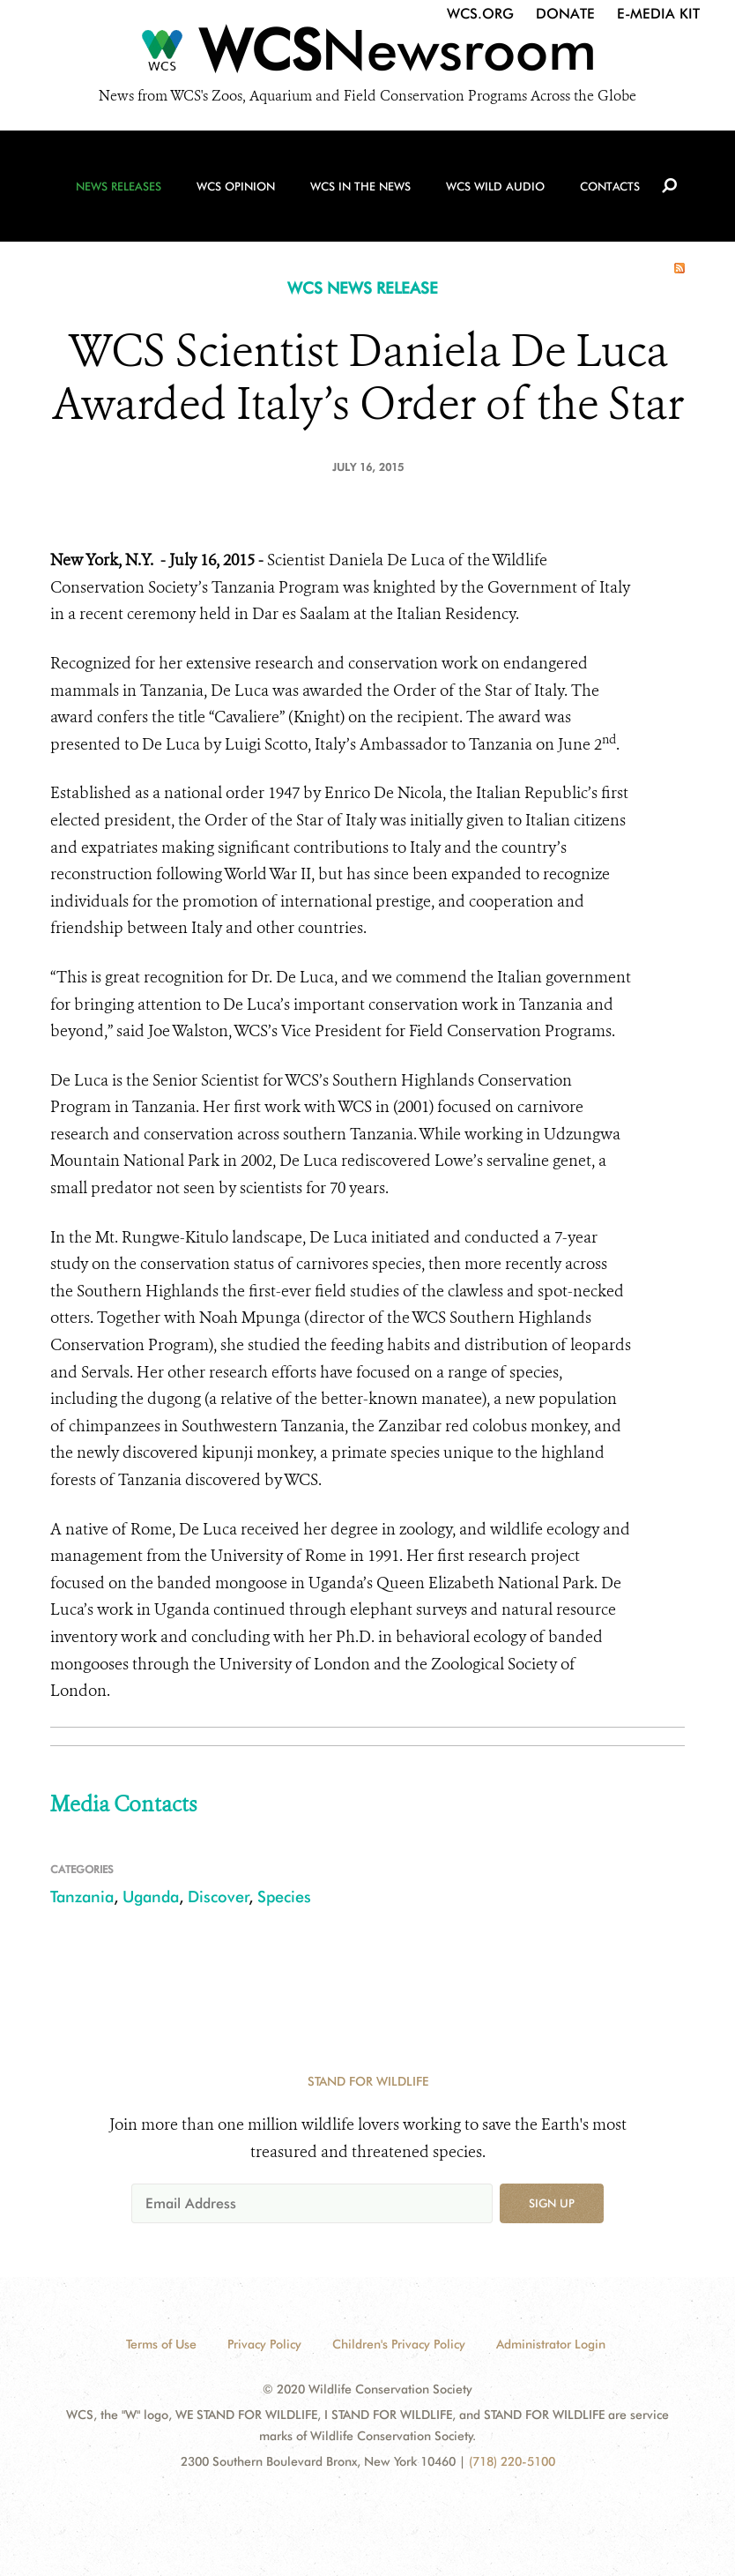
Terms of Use (161, 2344)
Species (284, 1896)
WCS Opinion (236, 186)
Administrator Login (550, 2344)
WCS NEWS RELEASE (362, 288)
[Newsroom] (367, 54)
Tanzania (82, 1896)
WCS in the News (360, 186)
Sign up (552, 2203)
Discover (218, 1896)
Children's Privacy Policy (398, 2344)
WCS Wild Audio (495, 186)
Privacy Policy (264, 2344)
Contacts (610, 186)
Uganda (150, 1896)
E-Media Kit (658, 13)
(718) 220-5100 (512, 2461)
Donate (565, 13)
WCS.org (480, 13)
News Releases (118, 186)
